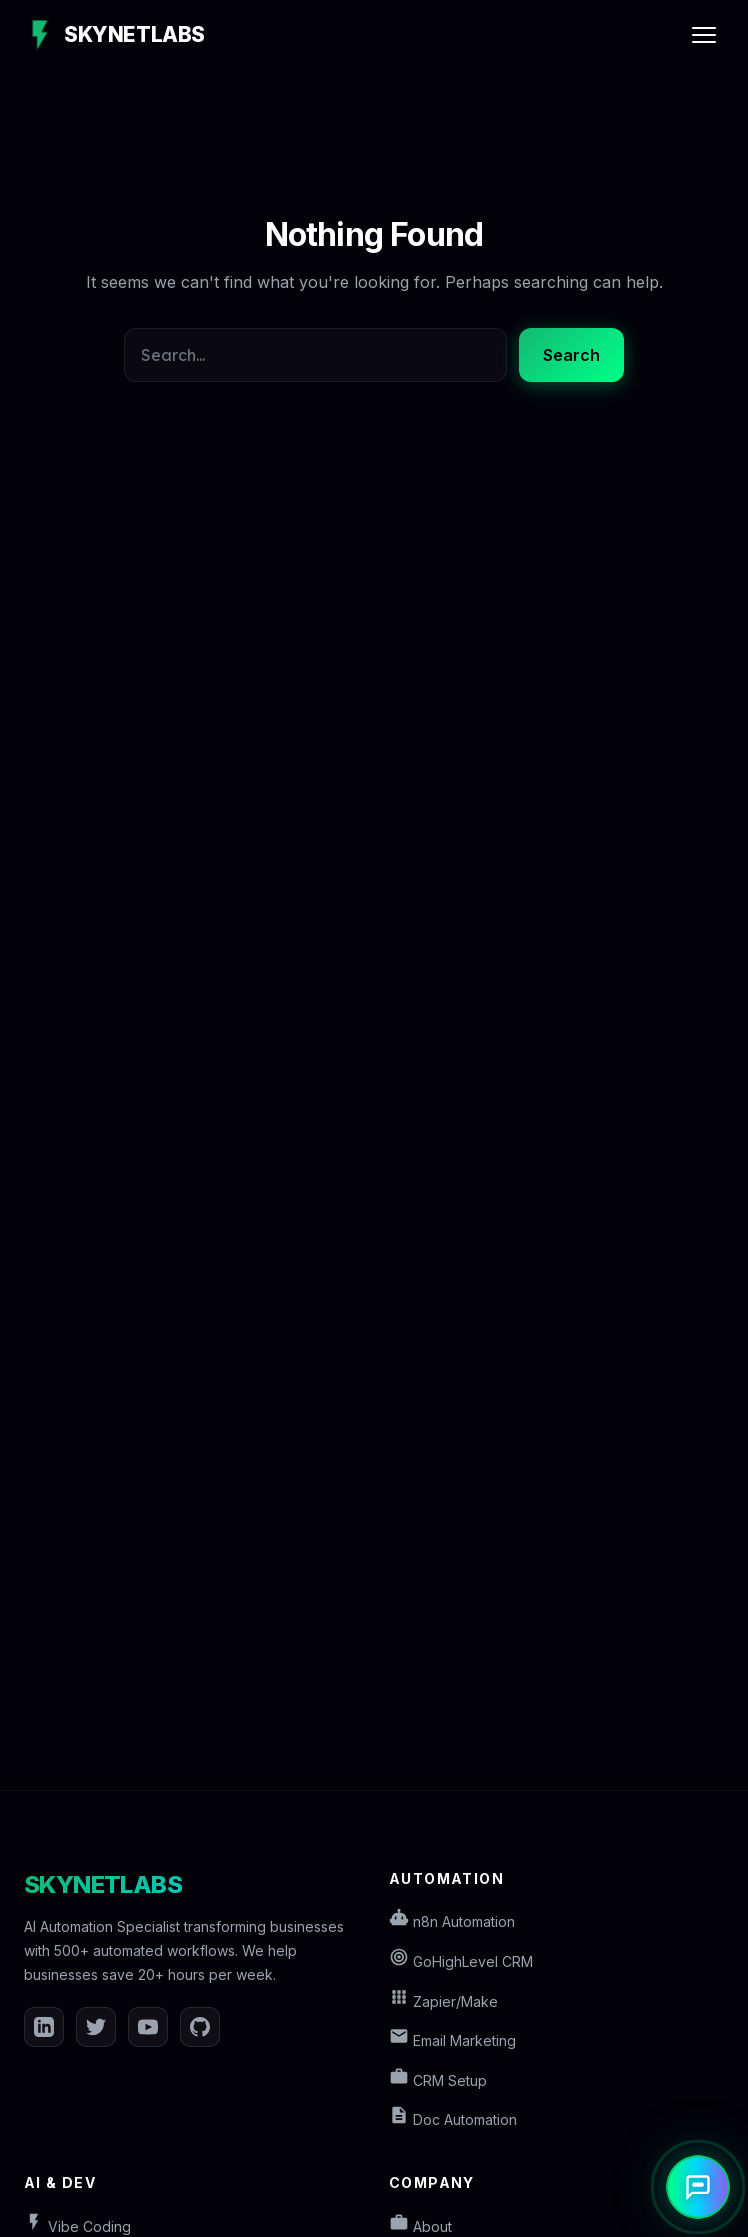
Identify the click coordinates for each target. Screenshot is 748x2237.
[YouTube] (148, 2027)
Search (571, 355)
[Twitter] (96, 2027)
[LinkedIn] (44, 2027)
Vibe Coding (77, 2226)
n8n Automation (452, 1921)
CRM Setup (438, 2080)
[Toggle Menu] (704, 35)
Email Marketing (452, 2040)
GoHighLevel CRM (461, 1961)
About (420, 2226)
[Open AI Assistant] (698, 2187)
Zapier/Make (443, 2001)
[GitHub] (200, 2027)
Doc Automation (453, 2119)
